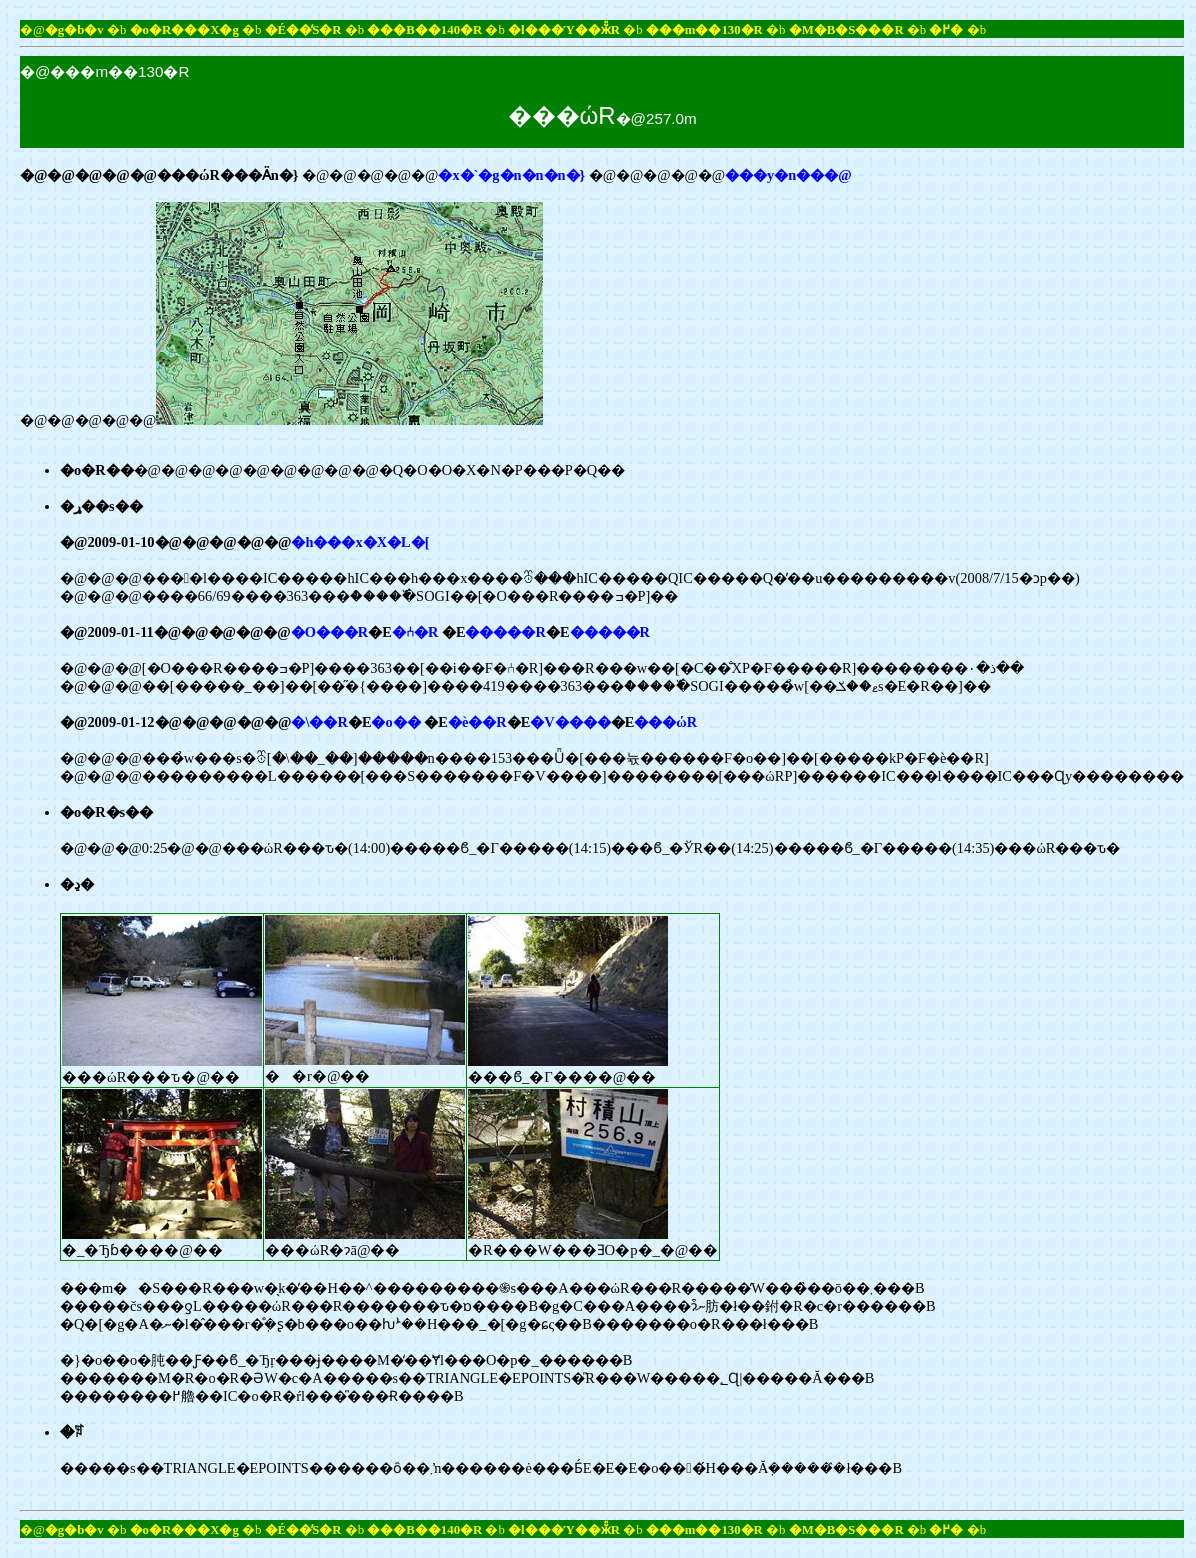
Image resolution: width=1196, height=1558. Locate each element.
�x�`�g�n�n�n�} (511, 175)
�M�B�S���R (846, 30)
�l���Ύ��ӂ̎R (564, 30)
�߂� (946, 30)
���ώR (665, 722)
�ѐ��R (477, 722)
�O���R (330, 632)
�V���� (570, 722)
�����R (505, 632)
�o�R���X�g (184, 30)
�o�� (395, 722)
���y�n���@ (788, 175)
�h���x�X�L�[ (360, 542)
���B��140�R (424, 30)
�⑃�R (415, 632)
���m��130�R (704, 30)
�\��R (319, 722)
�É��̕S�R (303, 30)
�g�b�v (74, 30)
